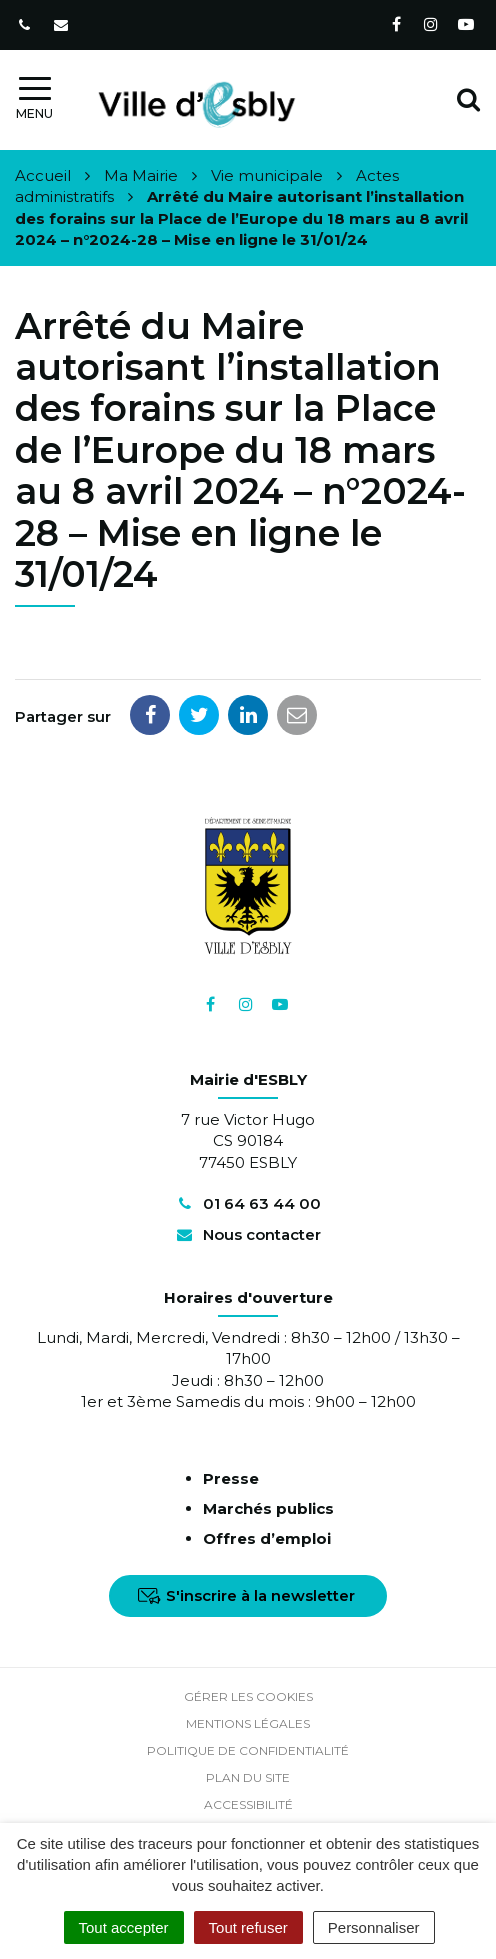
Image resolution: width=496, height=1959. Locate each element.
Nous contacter (248, 1234)
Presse (231, 1478)
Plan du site (248, 1777)
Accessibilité (248, 1804)
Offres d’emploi (267, 1538)
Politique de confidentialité (248, 1750)
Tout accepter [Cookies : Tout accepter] (124, 1927)
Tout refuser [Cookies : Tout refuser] (248, 1927)
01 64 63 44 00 (248, 1203)
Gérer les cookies (248, 1696)
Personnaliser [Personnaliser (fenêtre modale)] (374, 1927)
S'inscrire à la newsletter (246, 1595)
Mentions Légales (248, 1723)
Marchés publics (268, 1508)
